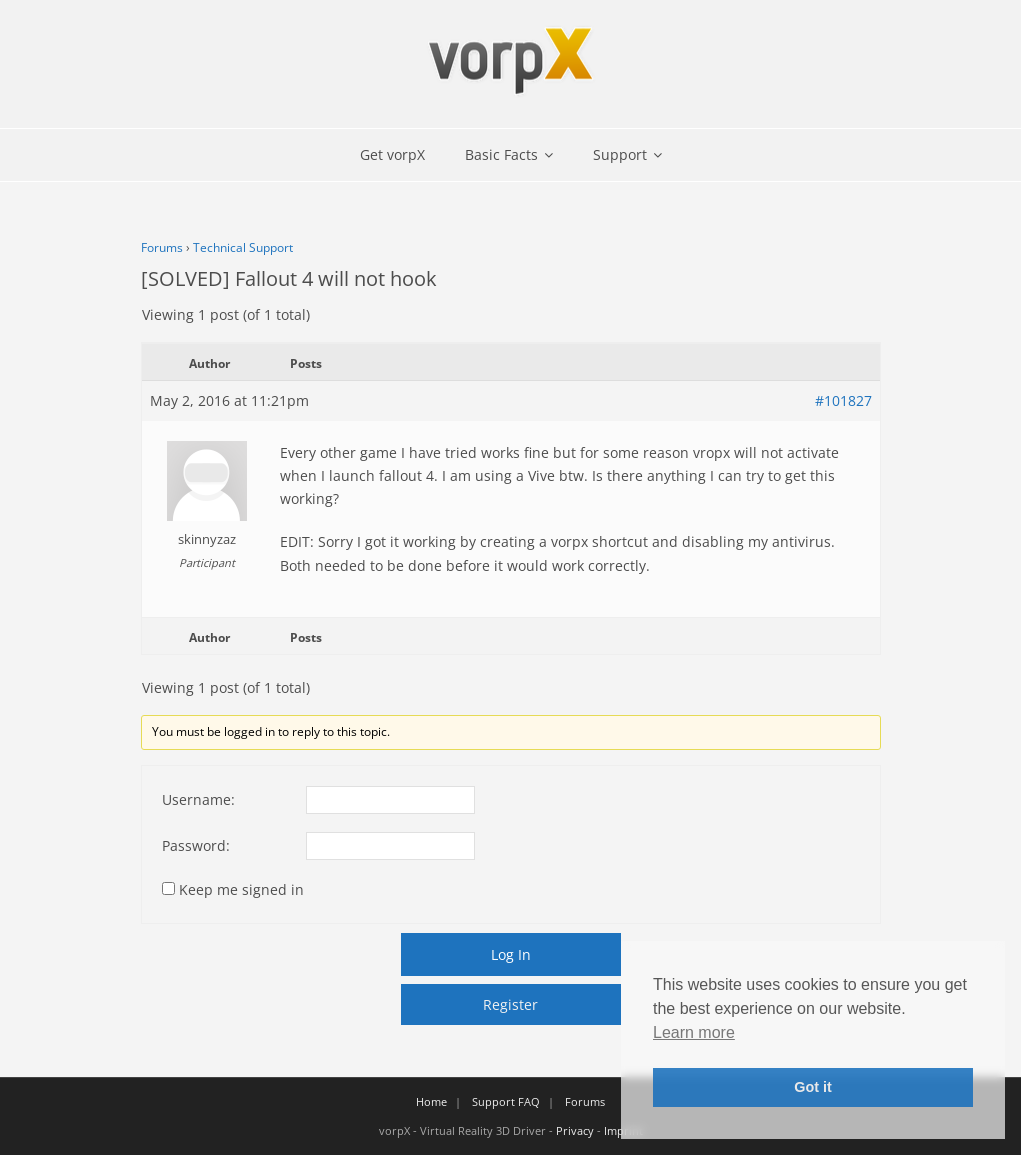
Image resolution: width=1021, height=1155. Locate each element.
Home (431, 1101)
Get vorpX (392, 154)
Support (620, 154)
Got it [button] (813, 1087)
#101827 (843, 400)
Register (510, 1004)
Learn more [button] (694, 1032)
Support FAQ (506, 1101)
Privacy (575, 1130)
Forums (162, 247)
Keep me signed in (241, 889)
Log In (511, 954)
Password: (196, 845)
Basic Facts (501, 154)
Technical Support (243, 247)
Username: (198, 799)
